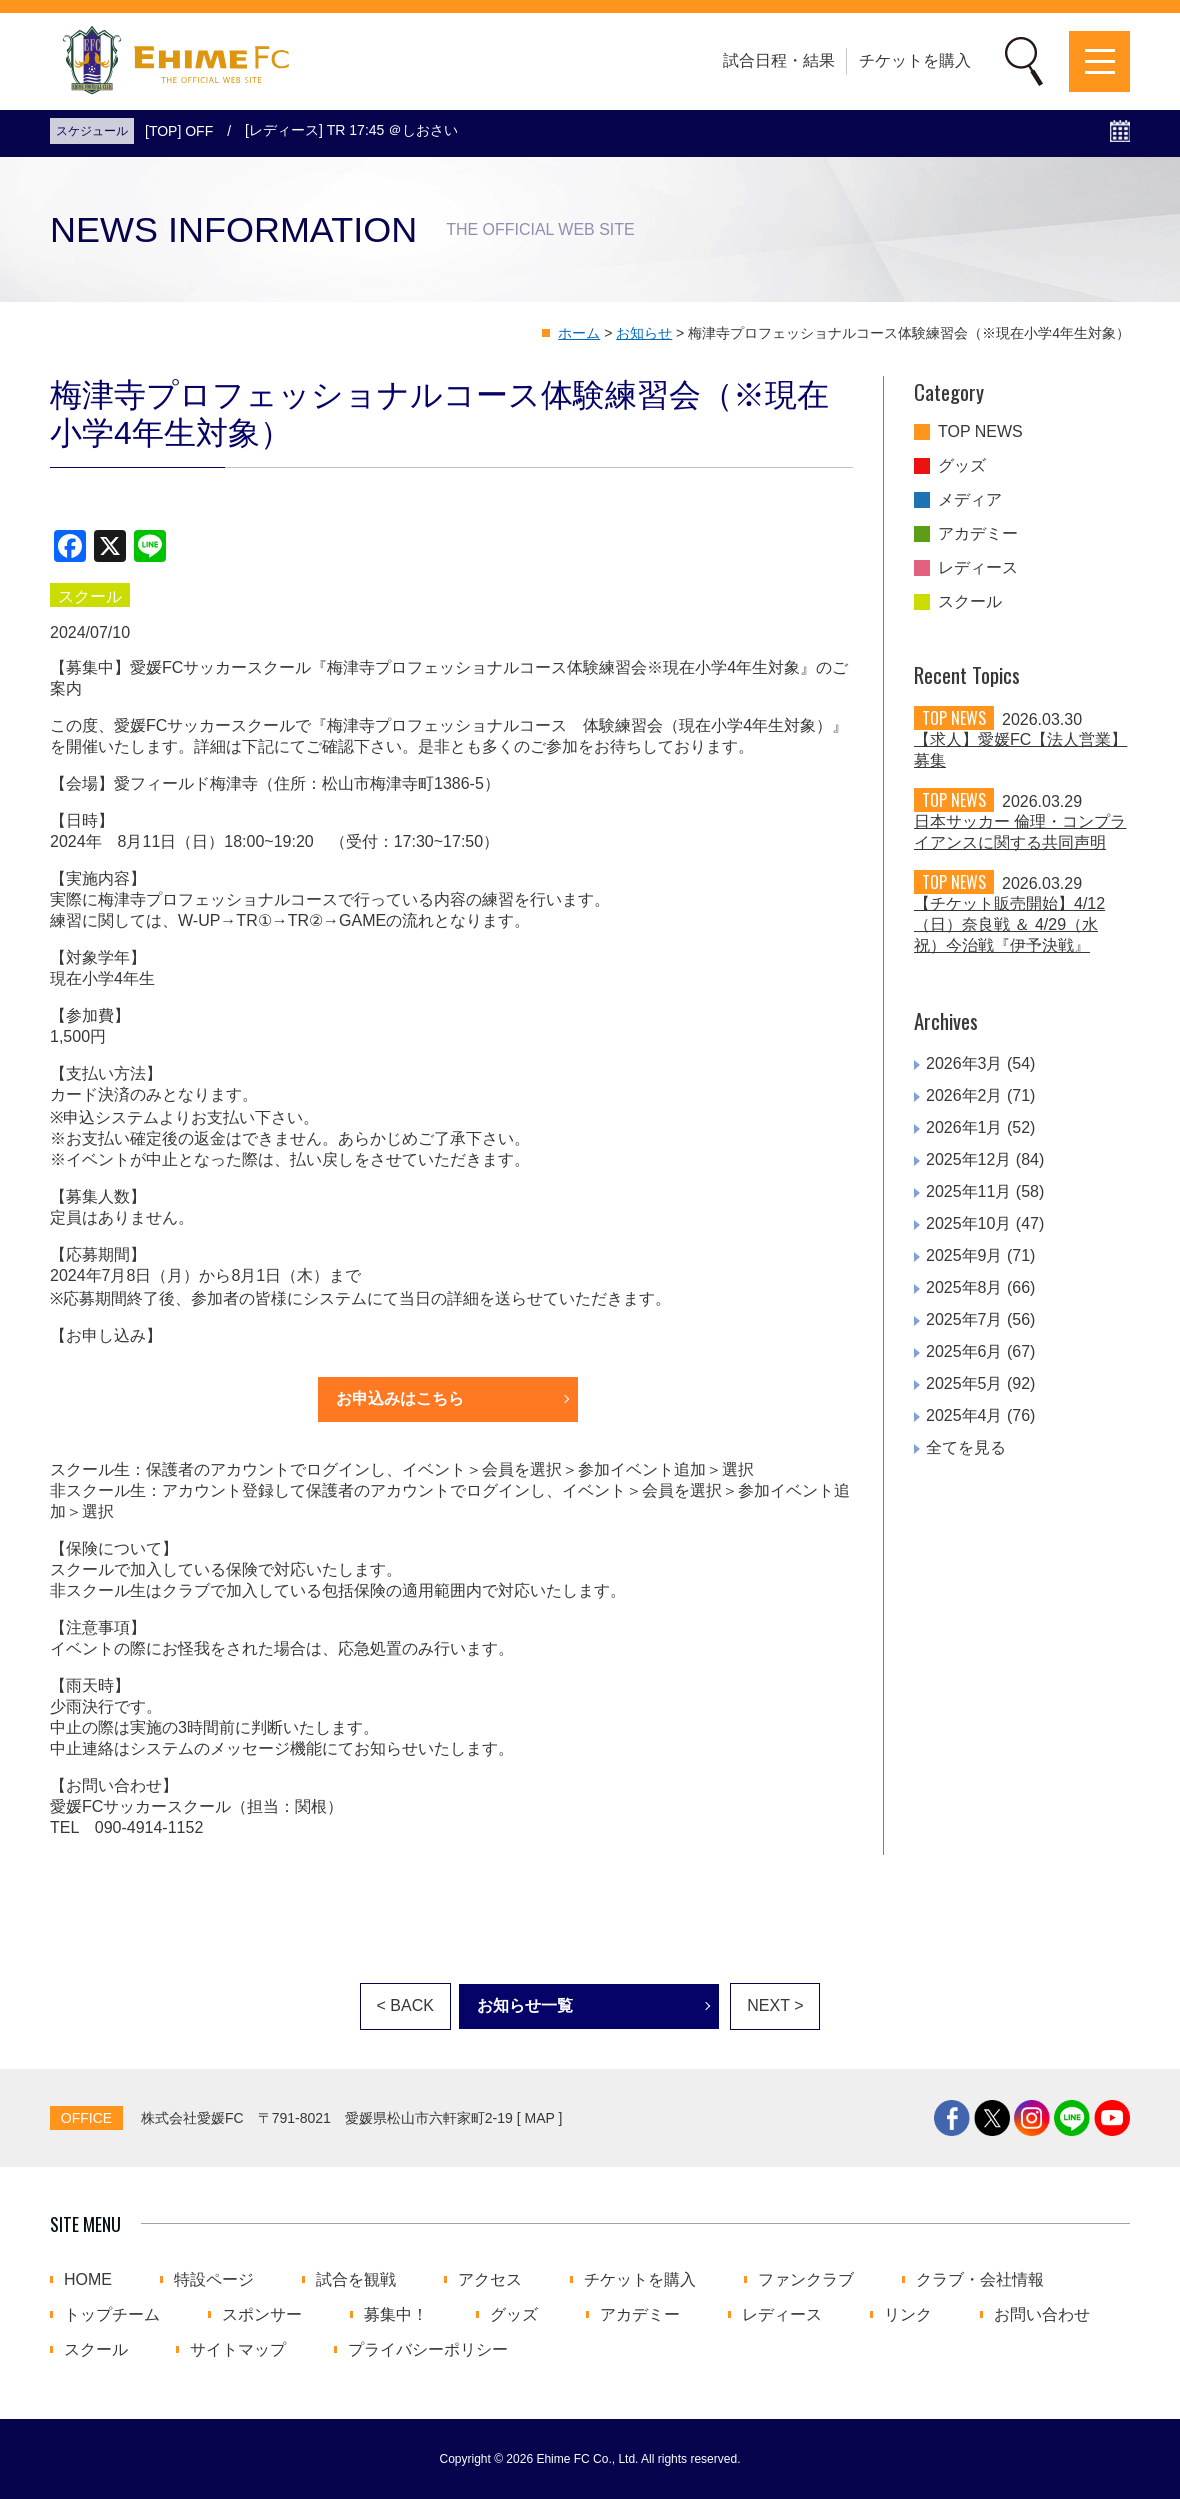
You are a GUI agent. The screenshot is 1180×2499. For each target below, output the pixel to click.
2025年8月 (964, 1287)
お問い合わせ (1042, 2315)
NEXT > (775, 2005)
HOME (88, 2280)
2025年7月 (964, 1319)
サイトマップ (238, 2350)
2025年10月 (968, 1223)
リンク (908, 2315)
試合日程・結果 (779, 60)
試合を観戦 (356, 2280)
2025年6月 (964, 1351)
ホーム (579, 333)
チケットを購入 (915, 60)
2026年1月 (964, 1127)
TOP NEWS (980, 432)
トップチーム (112, 2315)
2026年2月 (964, 1095)
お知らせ (644, 333)
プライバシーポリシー (428, 2350)
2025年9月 (964, 1255)
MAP (540, 2118)
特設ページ (214, 2280)
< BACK (405, 2005)
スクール (970, 602)
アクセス (490, 2280)
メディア (970, 500)
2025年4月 (964, 1415)
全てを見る (966, 1447)
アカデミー (978, 534)
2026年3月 (964, 1063)
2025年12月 (968, 1159)
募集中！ (396, 2315)
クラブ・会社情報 (980, 2280)
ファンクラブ (806, 2280)
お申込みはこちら (400, 1398)
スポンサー (262, 2315)
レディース (978, 568)
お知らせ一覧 (525, 2005)
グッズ (962, 466)
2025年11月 (968, 1191)
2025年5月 (964, 1383)
